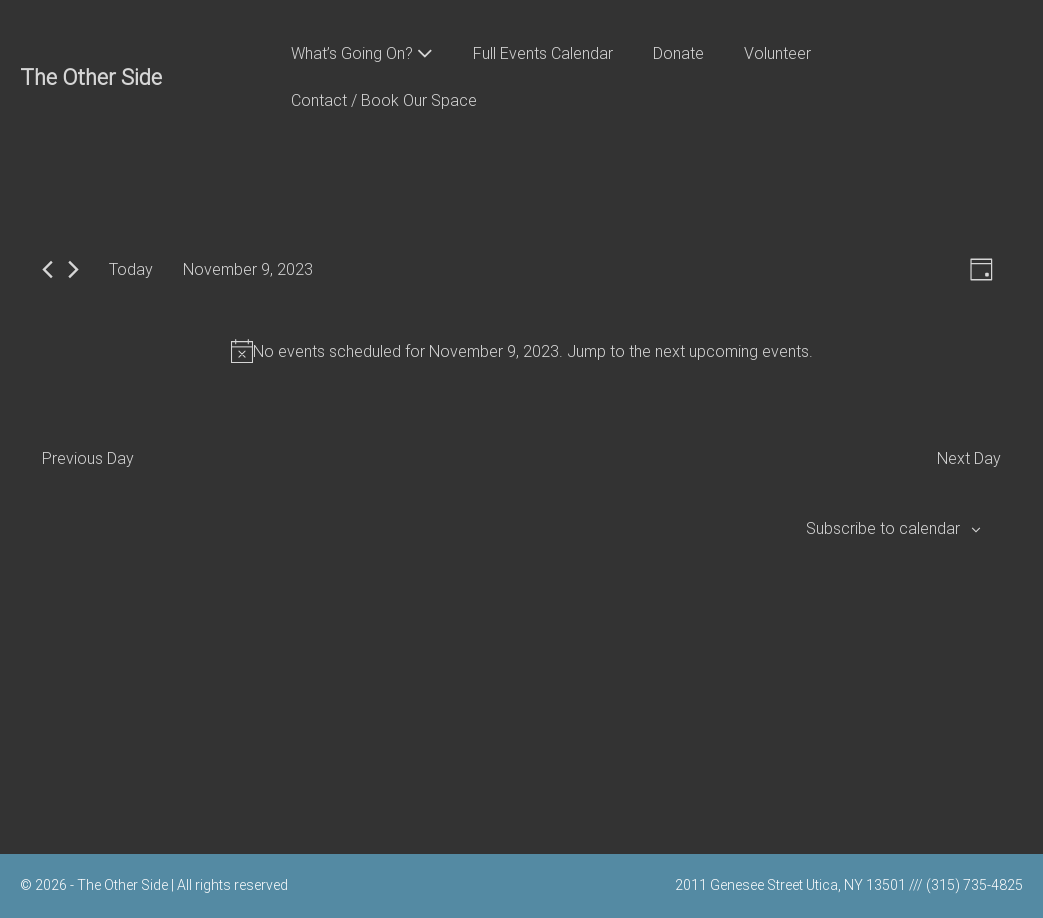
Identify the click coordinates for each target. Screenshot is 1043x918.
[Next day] (73, 269)
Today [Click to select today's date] (131, 269)
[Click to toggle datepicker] (248, 269)
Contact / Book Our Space (384, 100)
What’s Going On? (362, 53)
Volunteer (777, 53)
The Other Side (91, 77)
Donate (678, 53)
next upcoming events (732, 351)
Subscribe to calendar (883, 528)
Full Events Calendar (543, 53)
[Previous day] (47, 269)
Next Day (969, 458)
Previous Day (88, 458)
